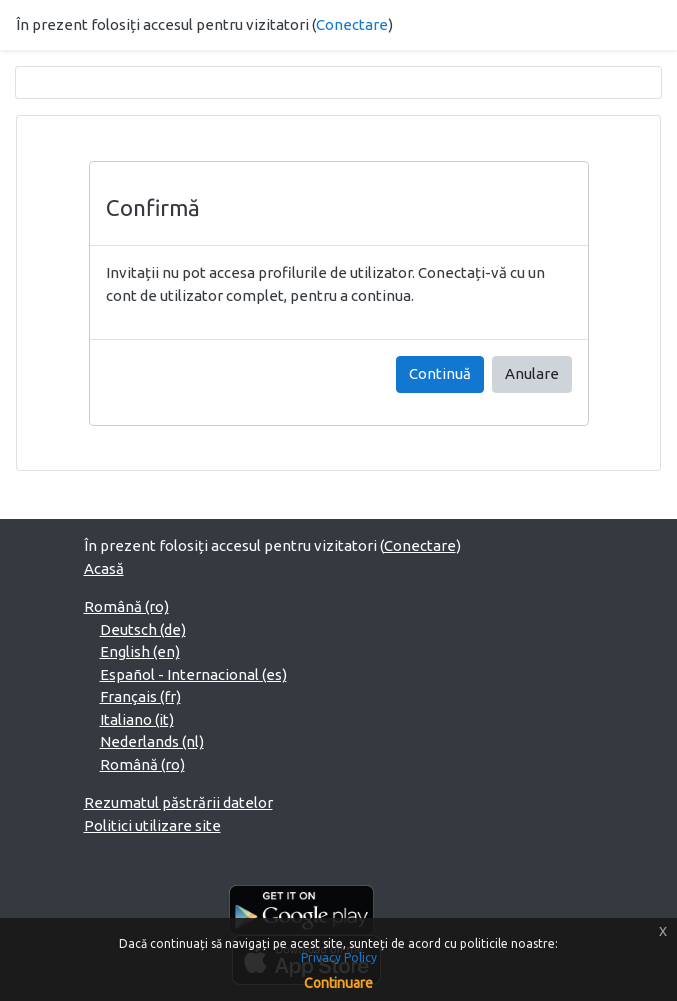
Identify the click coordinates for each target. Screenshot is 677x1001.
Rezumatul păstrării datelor (178, 802)
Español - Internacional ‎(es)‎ (193, 674)
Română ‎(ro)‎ (126, 606)
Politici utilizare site (152, 825)
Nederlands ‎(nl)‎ (152, 741)
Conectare (352, 24)
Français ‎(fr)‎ (140, 696)
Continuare (338, 983)
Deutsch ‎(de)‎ (143, 629)
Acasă (104, 568)
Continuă (440, 373)
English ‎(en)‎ (140, 651)
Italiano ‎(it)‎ (137, 719)
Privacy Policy (339, 957)
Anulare (532, 373)
